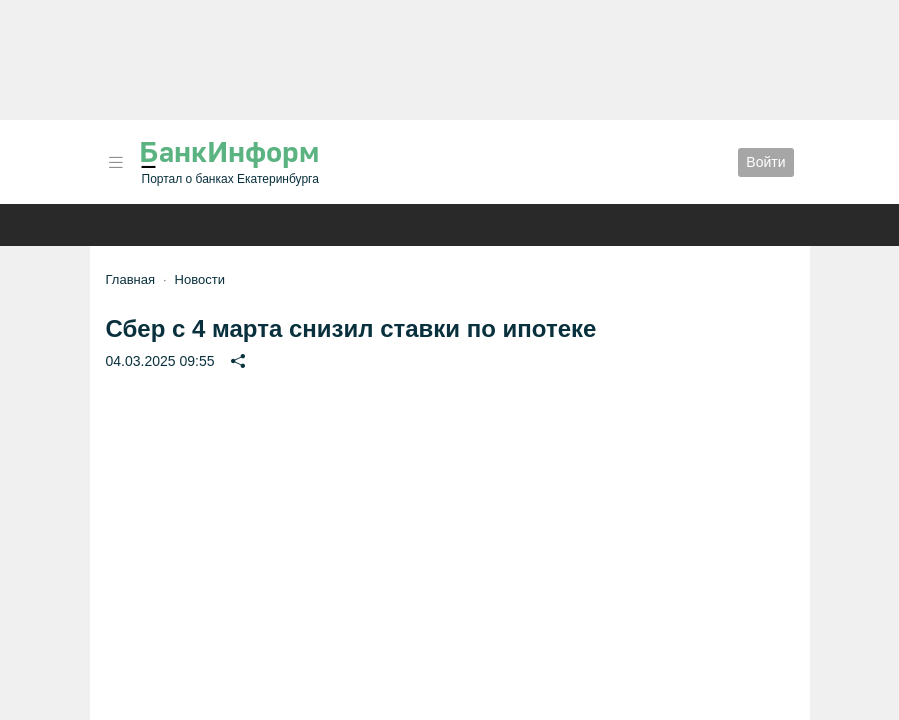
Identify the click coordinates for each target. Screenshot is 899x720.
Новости (200, 279)
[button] (116, 162)
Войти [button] (765, 162)
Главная (130, 279)
